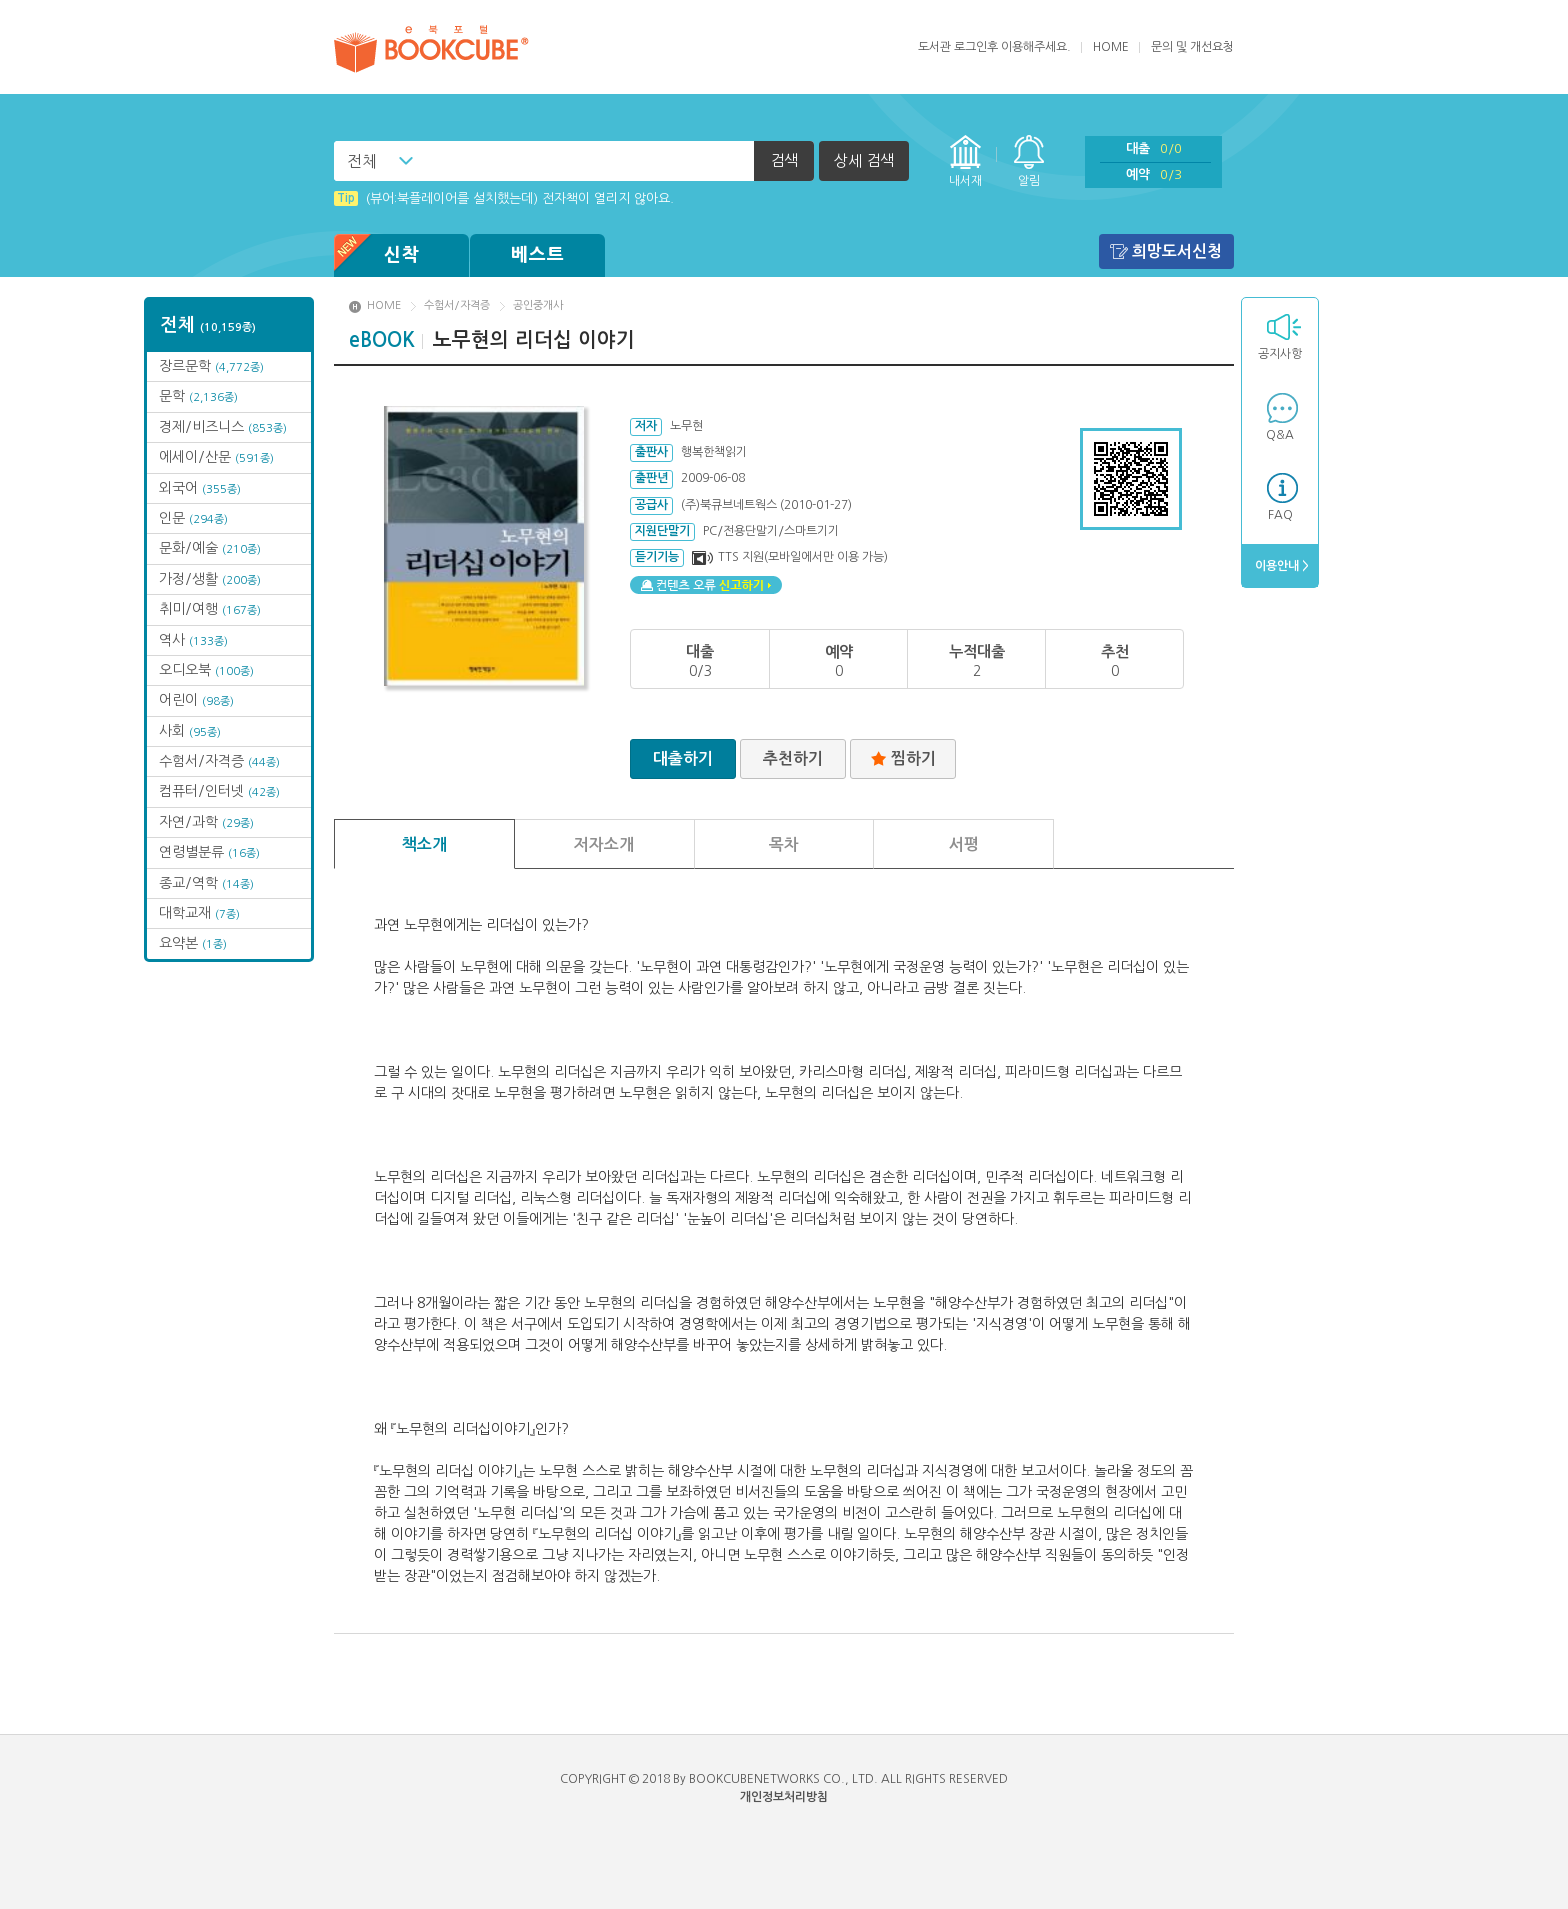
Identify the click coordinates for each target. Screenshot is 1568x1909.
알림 (1029, 181)
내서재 (965, 181)
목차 (784, 844)
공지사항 (1280, 354)
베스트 (538, 255)
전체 (362, 161)
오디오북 (206, 670)
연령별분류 (209, 852)
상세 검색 (864, 160)
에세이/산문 (216, 457)
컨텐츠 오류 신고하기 (706, 585)
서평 (964, 844)
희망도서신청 (1177, 251)
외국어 (200, 488)
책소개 (424, 844)
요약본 (193, 943)
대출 (1154, 148)
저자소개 (604, 844)
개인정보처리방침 (784, 1797)
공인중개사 (538, 305)
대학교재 (199, 913)
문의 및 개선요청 (1192, 47)
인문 (193, 518)
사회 (190, 731)
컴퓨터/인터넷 (219, 791)
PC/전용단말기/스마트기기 (771, 531)
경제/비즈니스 (223, 427)
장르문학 (211, 366)
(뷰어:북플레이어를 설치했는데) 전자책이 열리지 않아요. (504, 198)
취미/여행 (210, 609)
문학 (198, 396)
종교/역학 (206, 883)
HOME (1111, 47)
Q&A (1280, 435)
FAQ (1280, 515)
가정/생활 (210, 579)
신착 (377, 255)
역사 (193, 640)
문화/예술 (210, 548)
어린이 (196, 700)
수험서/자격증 (219, 761)
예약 (1154, 174)
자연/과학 (206, 822)
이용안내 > (1280, 566)
